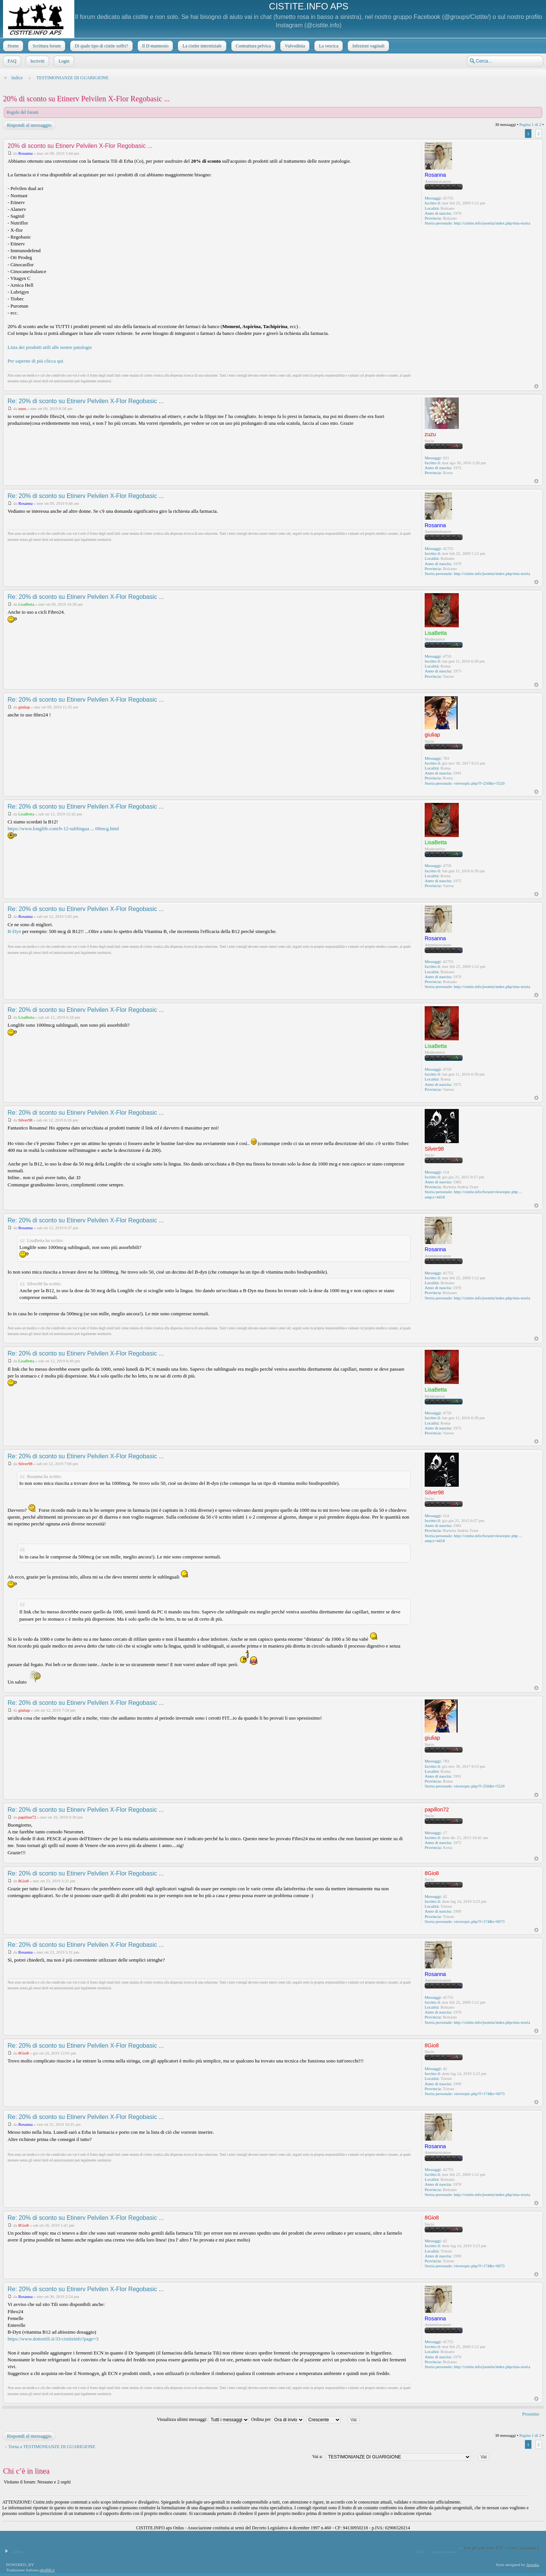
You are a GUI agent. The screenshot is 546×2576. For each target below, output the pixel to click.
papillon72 (27, 1817)
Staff (418, 2551)
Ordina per (277, 2419)
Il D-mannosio (155, 46)
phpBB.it (47, 2570)
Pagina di (530, 124)
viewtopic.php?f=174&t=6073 (479, 1921)
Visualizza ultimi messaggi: (203, 2419)
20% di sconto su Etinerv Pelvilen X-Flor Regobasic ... (86, 98)
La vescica (327, 46)
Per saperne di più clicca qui (35, 361)
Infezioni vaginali (367, 46)
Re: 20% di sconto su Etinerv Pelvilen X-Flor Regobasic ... (86, 401)
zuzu (22, 408)
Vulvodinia (294, 46)
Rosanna (25, 153)
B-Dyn (14, 931)
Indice (17, 77)
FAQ (11, 61)
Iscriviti (36, 61)
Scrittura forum (46, 46)
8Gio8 (23, 1881)
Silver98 (25, 1120)
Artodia (532, 2564)
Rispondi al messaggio (29, 125)
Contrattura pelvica (252, 46)
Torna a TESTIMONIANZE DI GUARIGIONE (52, 2446)
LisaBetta (26, 604)
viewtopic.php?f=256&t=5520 (479, 783)
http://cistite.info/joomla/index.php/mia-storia (492, 223)
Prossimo (530, 2414)
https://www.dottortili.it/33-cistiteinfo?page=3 (53, 2339)
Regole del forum (22, 112)
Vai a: (317, 2456)
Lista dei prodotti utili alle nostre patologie (50, 347)
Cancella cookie (442, 2551)
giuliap (24, 707)
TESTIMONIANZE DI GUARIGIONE (72, 77)
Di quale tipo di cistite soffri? (100, 46)
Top (536, 386)
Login (63, 61)
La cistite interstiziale (201, 46)
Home (12, 46)
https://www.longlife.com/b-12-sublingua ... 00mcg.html (63, 828)
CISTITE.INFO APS (308, 6)
